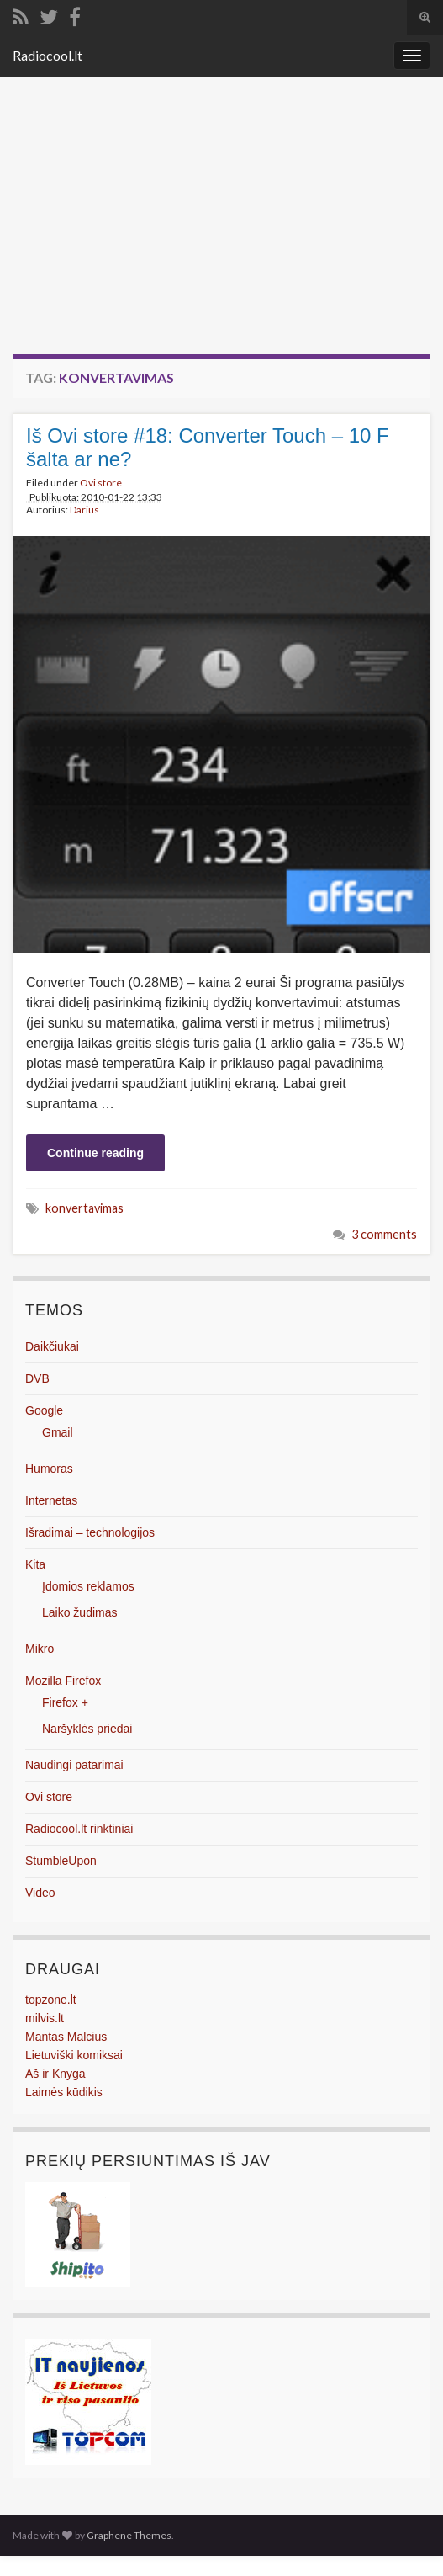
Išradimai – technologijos (90, 1532)
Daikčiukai (52, 1346)
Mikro (39, 1648)
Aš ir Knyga (55, 2073)
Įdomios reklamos (88, 1586)
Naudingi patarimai (74, 1764)
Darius (84, 509)
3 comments (384, 1234)
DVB (37, 1378)
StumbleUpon (61, 1860)
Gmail (57, 1432)
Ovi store (101, 482)
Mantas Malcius (66, 2036)
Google (44, 1410)
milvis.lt (44, 2018)
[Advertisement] (221, 228)
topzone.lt (50, 1999)
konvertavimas (84, 1208)
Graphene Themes (129, 2535)
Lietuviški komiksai (74, 2055)
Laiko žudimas (80, 1612)
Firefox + (65, 1702)
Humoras (49, 1468)
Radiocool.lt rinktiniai (79, 1828)
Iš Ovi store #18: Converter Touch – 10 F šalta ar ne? (207, 447)
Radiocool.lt (47, 55)
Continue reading (95, 1153)
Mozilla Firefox (63, 1680)
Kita (35, 1564)
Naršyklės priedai (87, 1728)
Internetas (51, 1500)
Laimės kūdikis (64, 2092)
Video (40, 1892)
